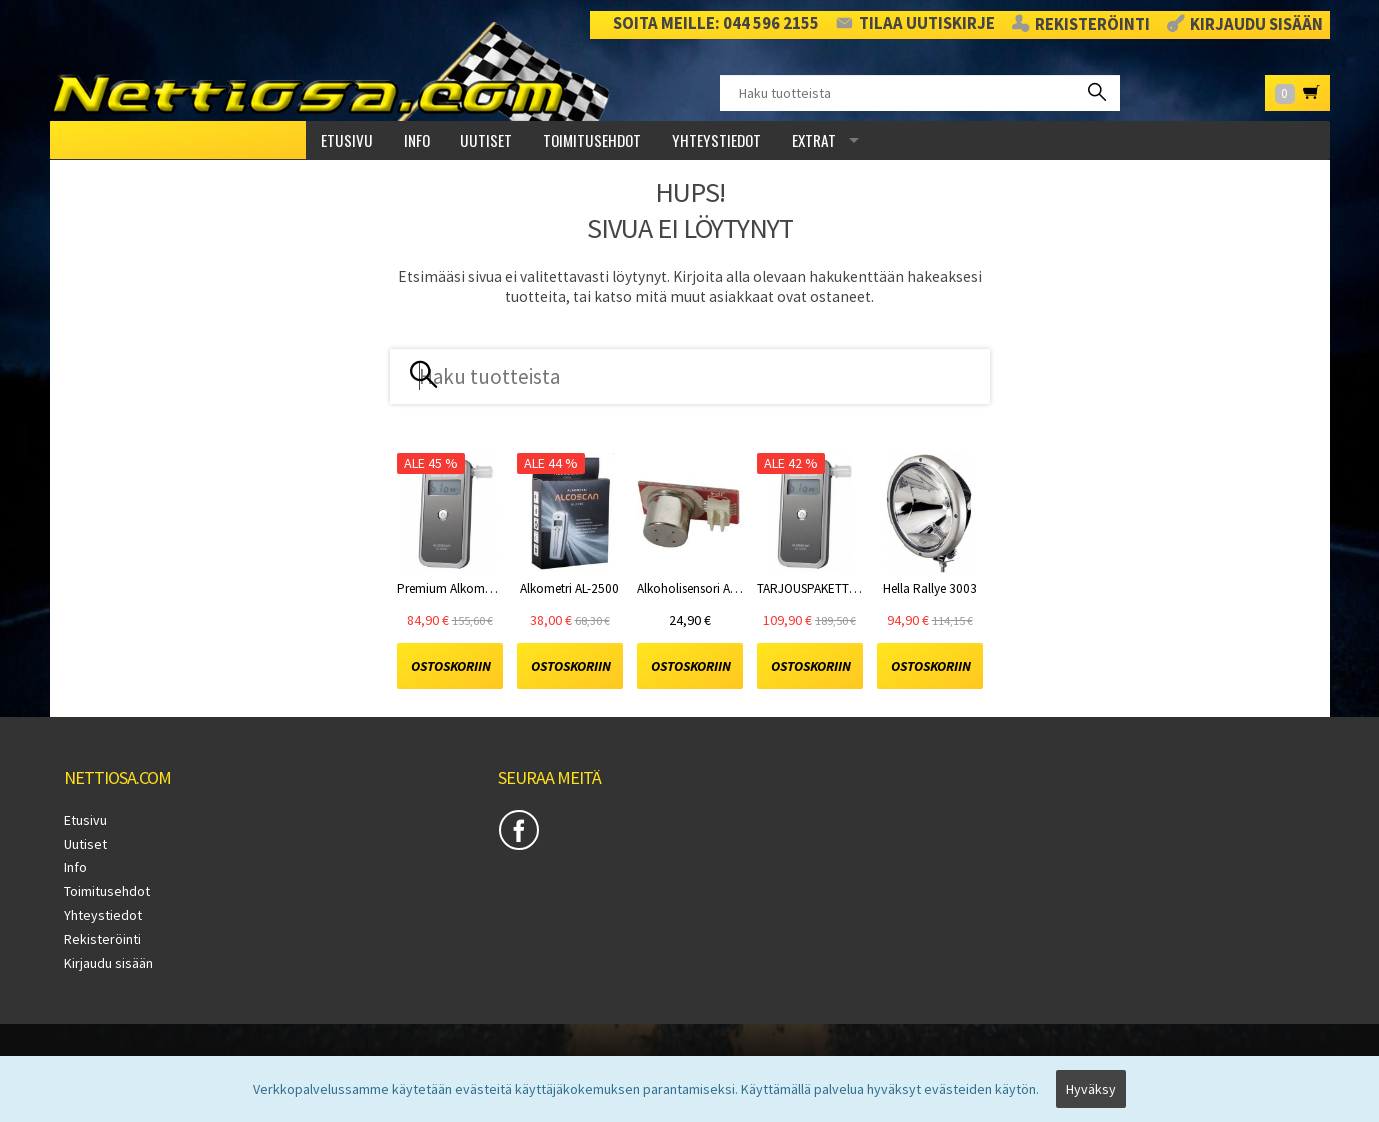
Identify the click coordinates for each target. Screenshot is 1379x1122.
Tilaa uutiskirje (927, 23)
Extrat (814, 140)
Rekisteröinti (1092, 25)
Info (417, 140)
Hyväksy (1091, 1089)
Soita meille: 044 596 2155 (716, 23)
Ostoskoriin (451, 666)
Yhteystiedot (716, 140)
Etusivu (347, 140)
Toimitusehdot (592, 140)
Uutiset (486, 140)
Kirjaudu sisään (1256, 25)
